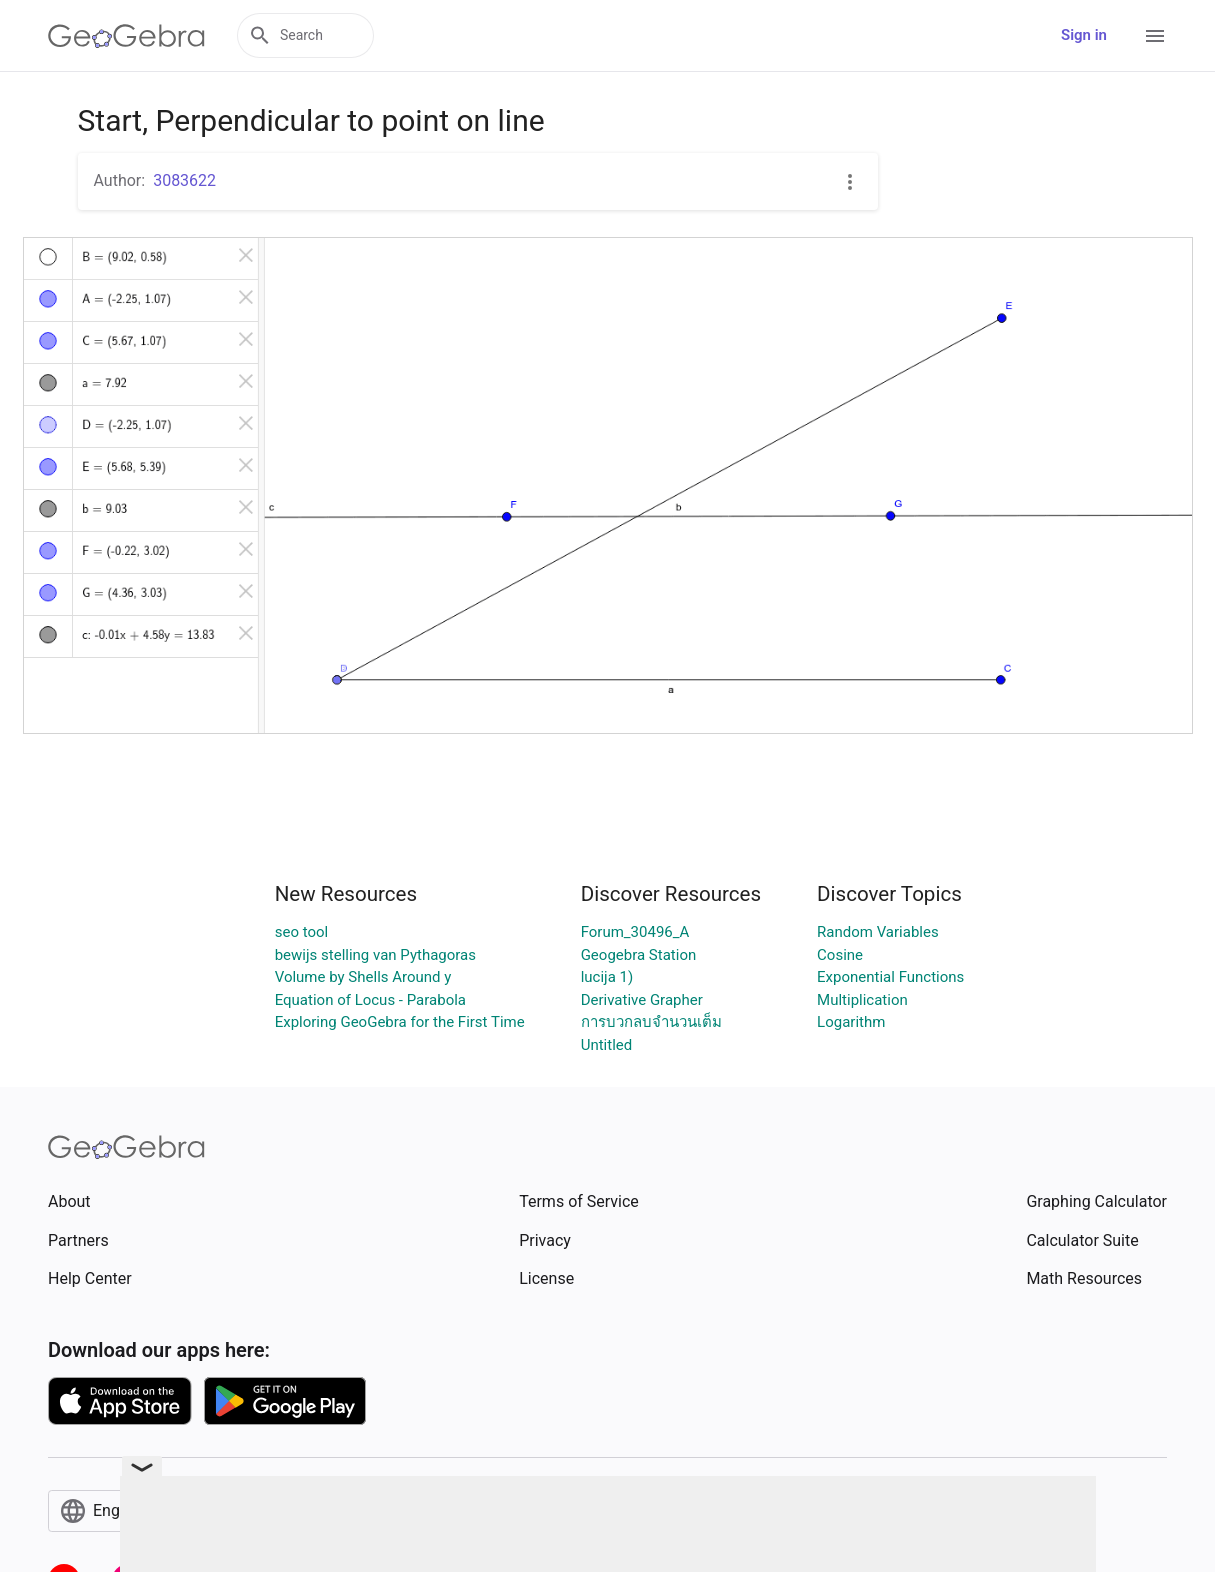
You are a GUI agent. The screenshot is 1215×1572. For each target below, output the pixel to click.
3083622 (184, 180)
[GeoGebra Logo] (126, 36)
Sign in (1084, 35)
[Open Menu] (1155, 36)
